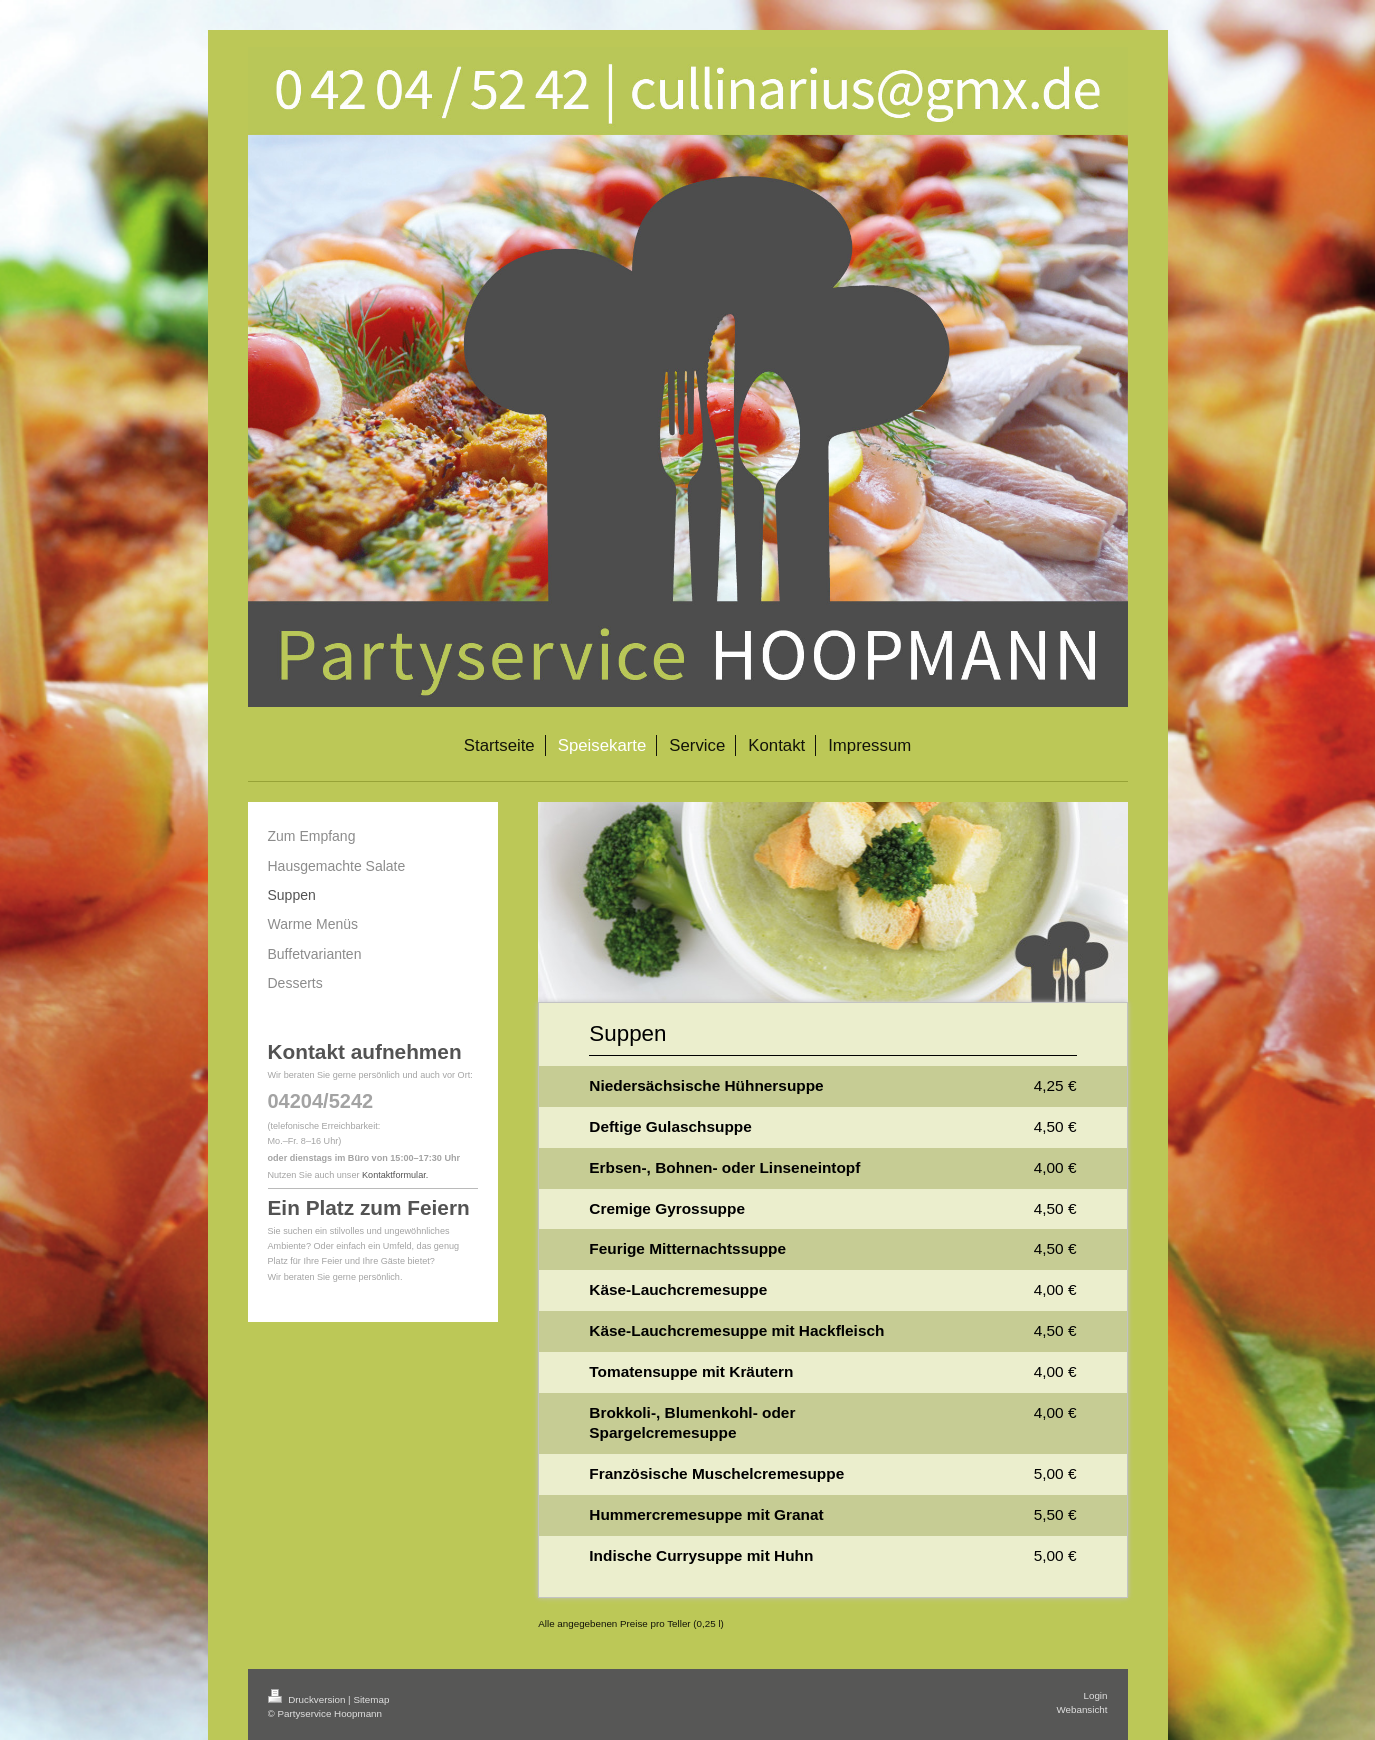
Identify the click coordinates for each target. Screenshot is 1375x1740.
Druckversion (308, 1699)
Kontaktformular (394, 1175)
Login (1096, 1695)
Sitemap (371, 1699)
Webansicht (1081, 1709)
